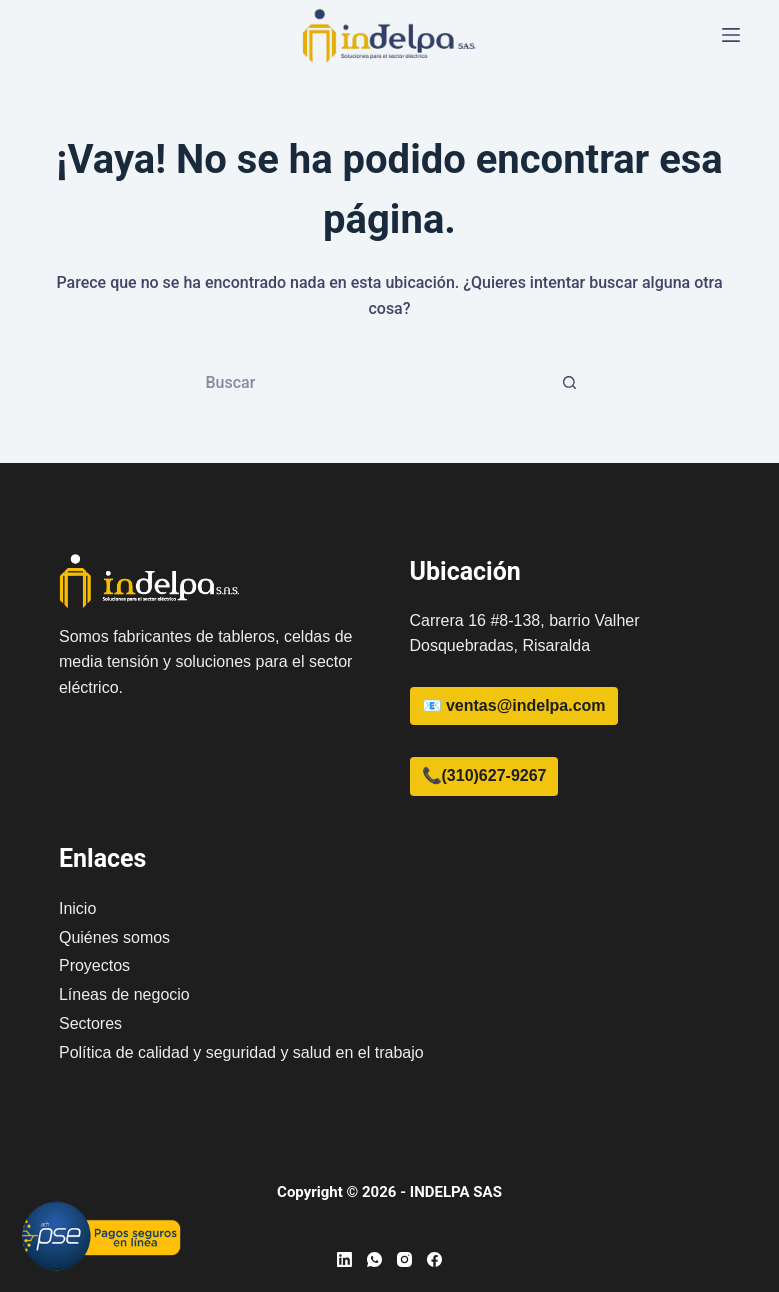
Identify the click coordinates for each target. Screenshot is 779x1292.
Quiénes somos (114, 937)
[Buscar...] (370, 383)
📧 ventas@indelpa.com (514, 705)
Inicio (77, 908)
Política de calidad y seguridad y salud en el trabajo (241, 1052)
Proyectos (94, 965)
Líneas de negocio (124, 994)
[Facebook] (434, 1259)
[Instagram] (404, 1259)
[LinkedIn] (344, 1259)
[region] (519, 1135)
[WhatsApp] (374, 1259)
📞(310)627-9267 (484, 775)
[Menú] (731, 35)
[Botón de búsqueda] (570, 383)
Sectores (90, 1023)
